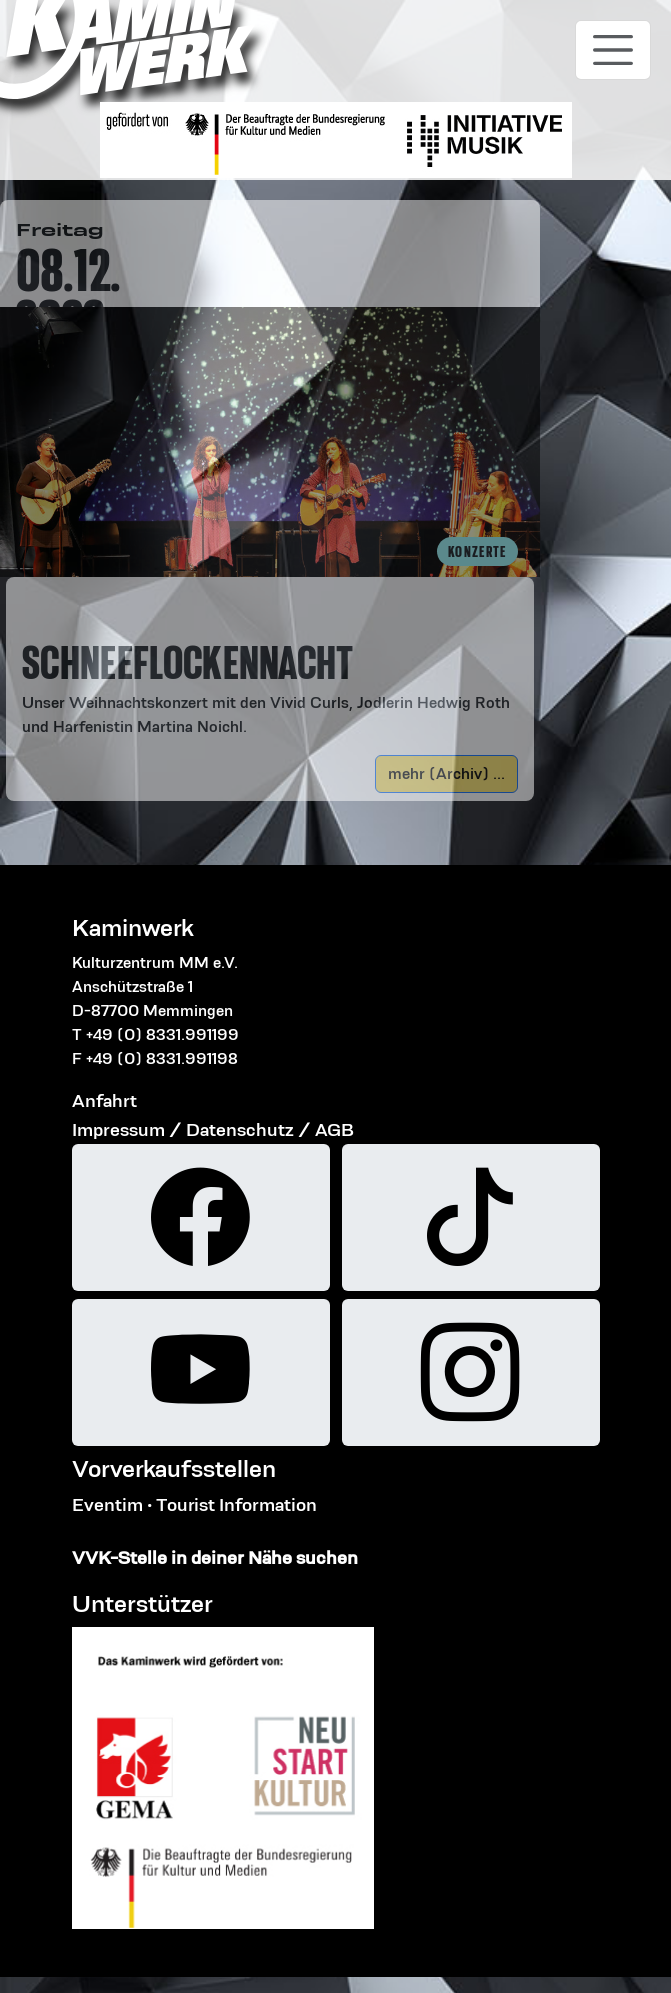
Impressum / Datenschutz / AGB (213, 1129)
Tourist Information (236, 1504)
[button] (270, 666)
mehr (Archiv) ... (446, 773)
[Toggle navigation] (613, 50)
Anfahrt (104, 1100)
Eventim (107, 1504)
